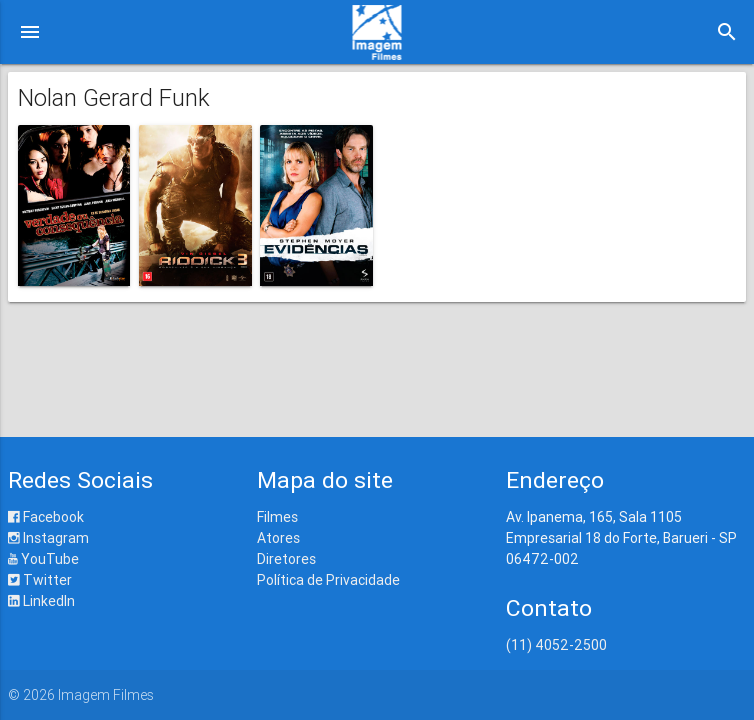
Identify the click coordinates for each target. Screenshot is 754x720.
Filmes (277, 517)
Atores (278, 538)
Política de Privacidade (328, 580)
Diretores (286, 559)
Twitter (40, 580)
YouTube (43, 559)
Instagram (48, 538)
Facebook (46, 517)
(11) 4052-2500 (556, 645)
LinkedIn (41, 601)
